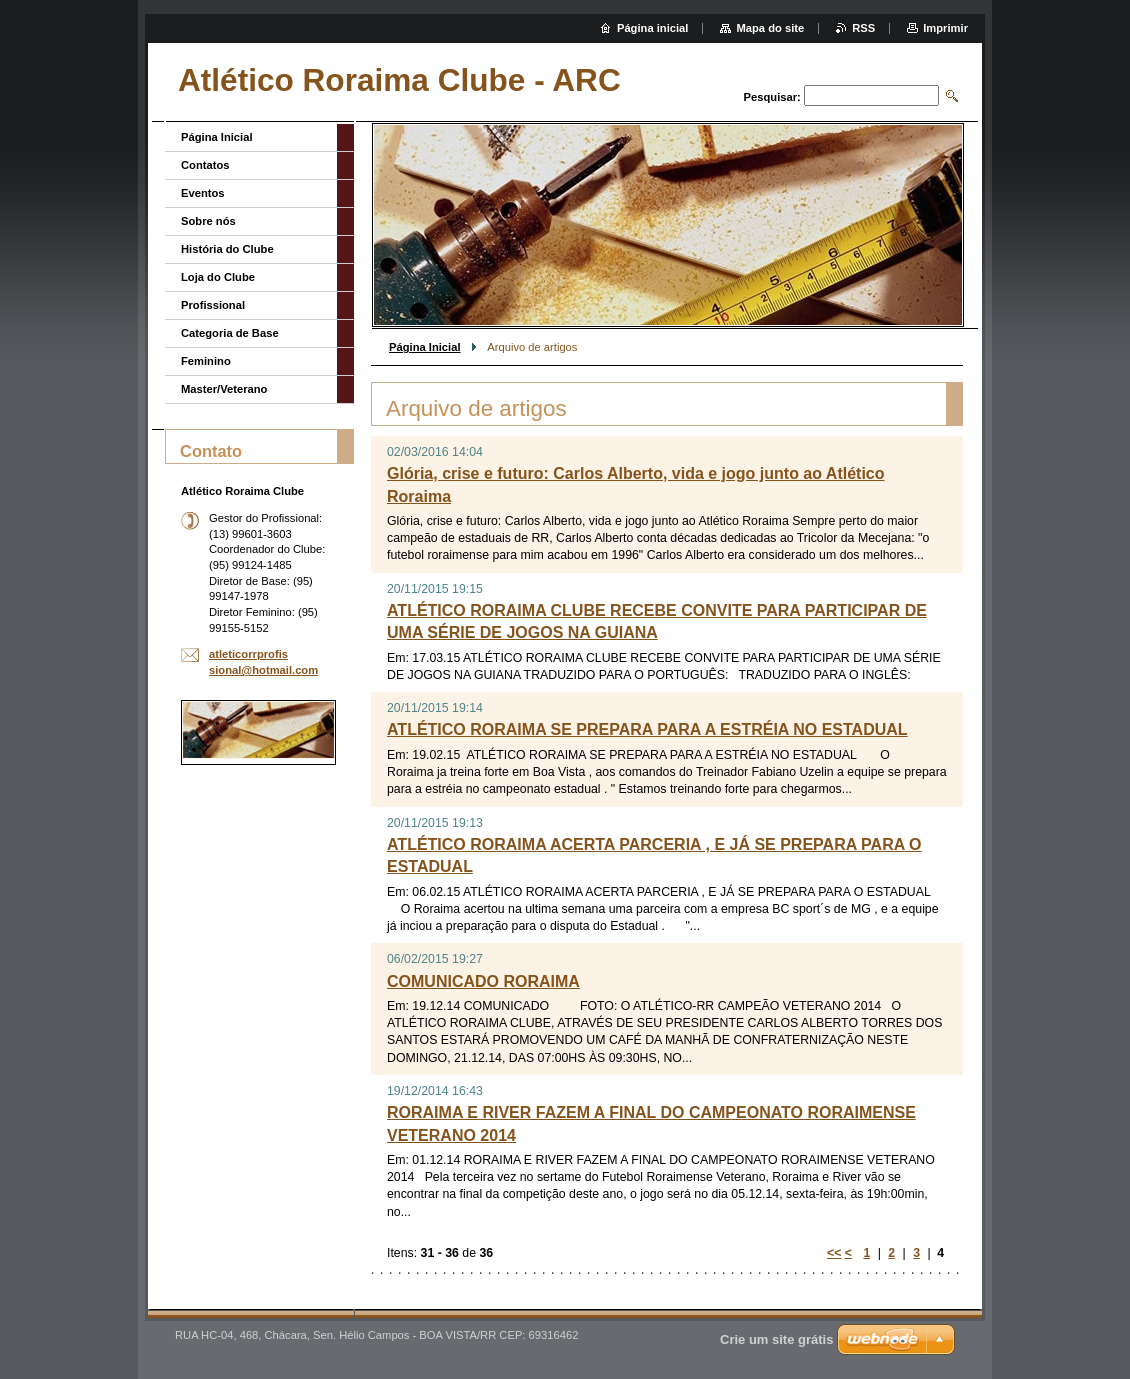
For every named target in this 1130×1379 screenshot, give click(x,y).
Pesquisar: (772, 97)
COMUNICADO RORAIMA (483, 981)
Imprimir (945, 28)
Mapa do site (770, 28)
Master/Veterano (224, 389)
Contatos (205, 165)
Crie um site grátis (776, 1339)
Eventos (203, 193)
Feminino (206, 361)
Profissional (213, 305)
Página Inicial (425, 347)
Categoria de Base (230, 333)
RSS (863, 28)
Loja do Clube (218, 277)
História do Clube (227, 249)
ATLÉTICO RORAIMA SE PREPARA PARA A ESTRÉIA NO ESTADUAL (647, 729)
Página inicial (653, 28)
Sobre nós (208, 221)
